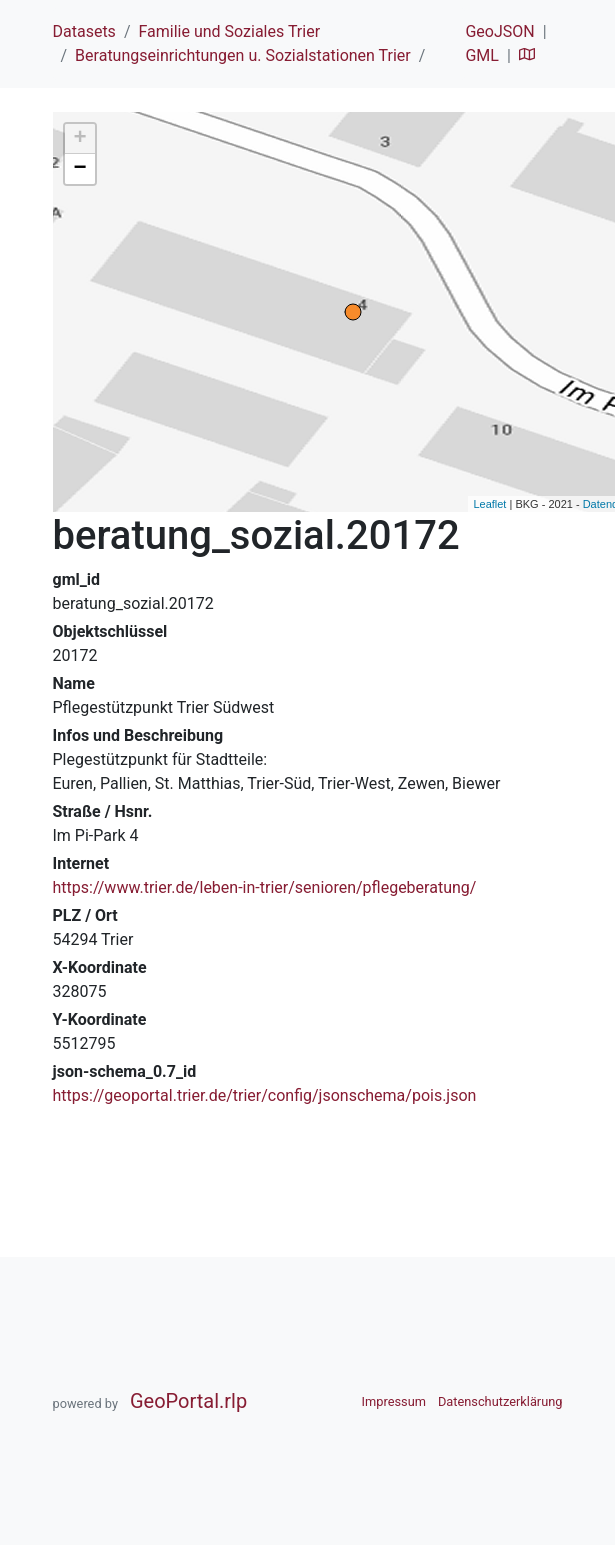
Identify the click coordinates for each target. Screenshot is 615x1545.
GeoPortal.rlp (188, 1401)
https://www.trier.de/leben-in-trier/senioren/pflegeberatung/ (265, 887)
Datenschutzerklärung (500, 1401)
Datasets (84, 31)
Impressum (394, 1401)
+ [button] (79, 139)
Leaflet (489, 504)
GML (481, 55)
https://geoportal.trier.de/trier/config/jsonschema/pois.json (265, 1095)
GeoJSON (499, 31)
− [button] (79, 169)
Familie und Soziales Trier (229, 31)
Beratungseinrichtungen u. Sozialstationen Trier (243, 55)
